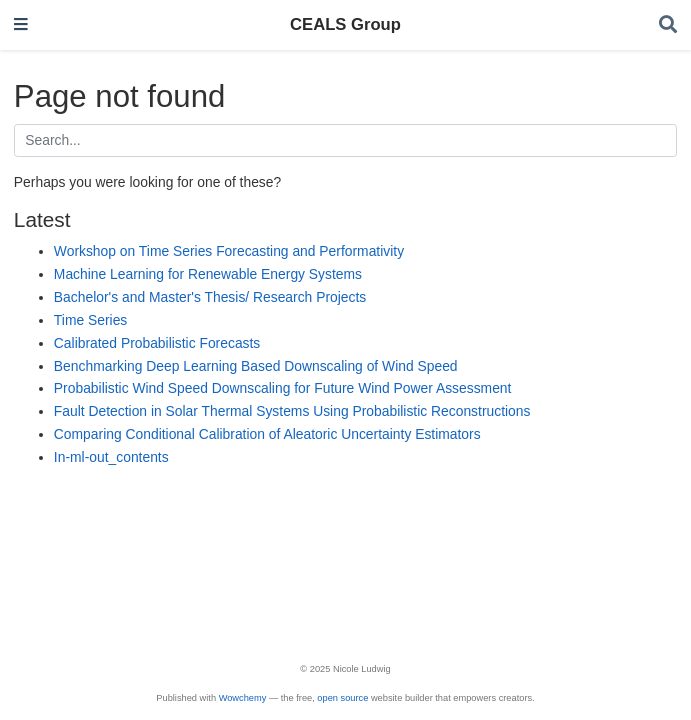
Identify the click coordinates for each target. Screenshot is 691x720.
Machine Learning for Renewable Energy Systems (208, 274)
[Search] (668, 25)
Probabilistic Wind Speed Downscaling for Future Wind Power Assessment (283, 388)
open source (342, 698)
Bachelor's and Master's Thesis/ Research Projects (210, 297)
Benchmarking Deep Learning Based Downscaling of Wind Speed (256, 366)
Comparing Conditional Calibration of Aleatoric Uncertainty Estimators (267, 434)
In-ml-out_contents (111, 457)
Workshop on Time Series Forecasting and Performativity (229, 251)
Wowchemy (243, 698)
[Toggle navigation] (21, 25)
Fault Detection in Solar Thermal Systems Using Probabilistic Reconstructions (292, 411)
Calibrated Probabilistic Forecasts (157, 343)
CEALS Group (345, 24)
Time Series (90, 320)
